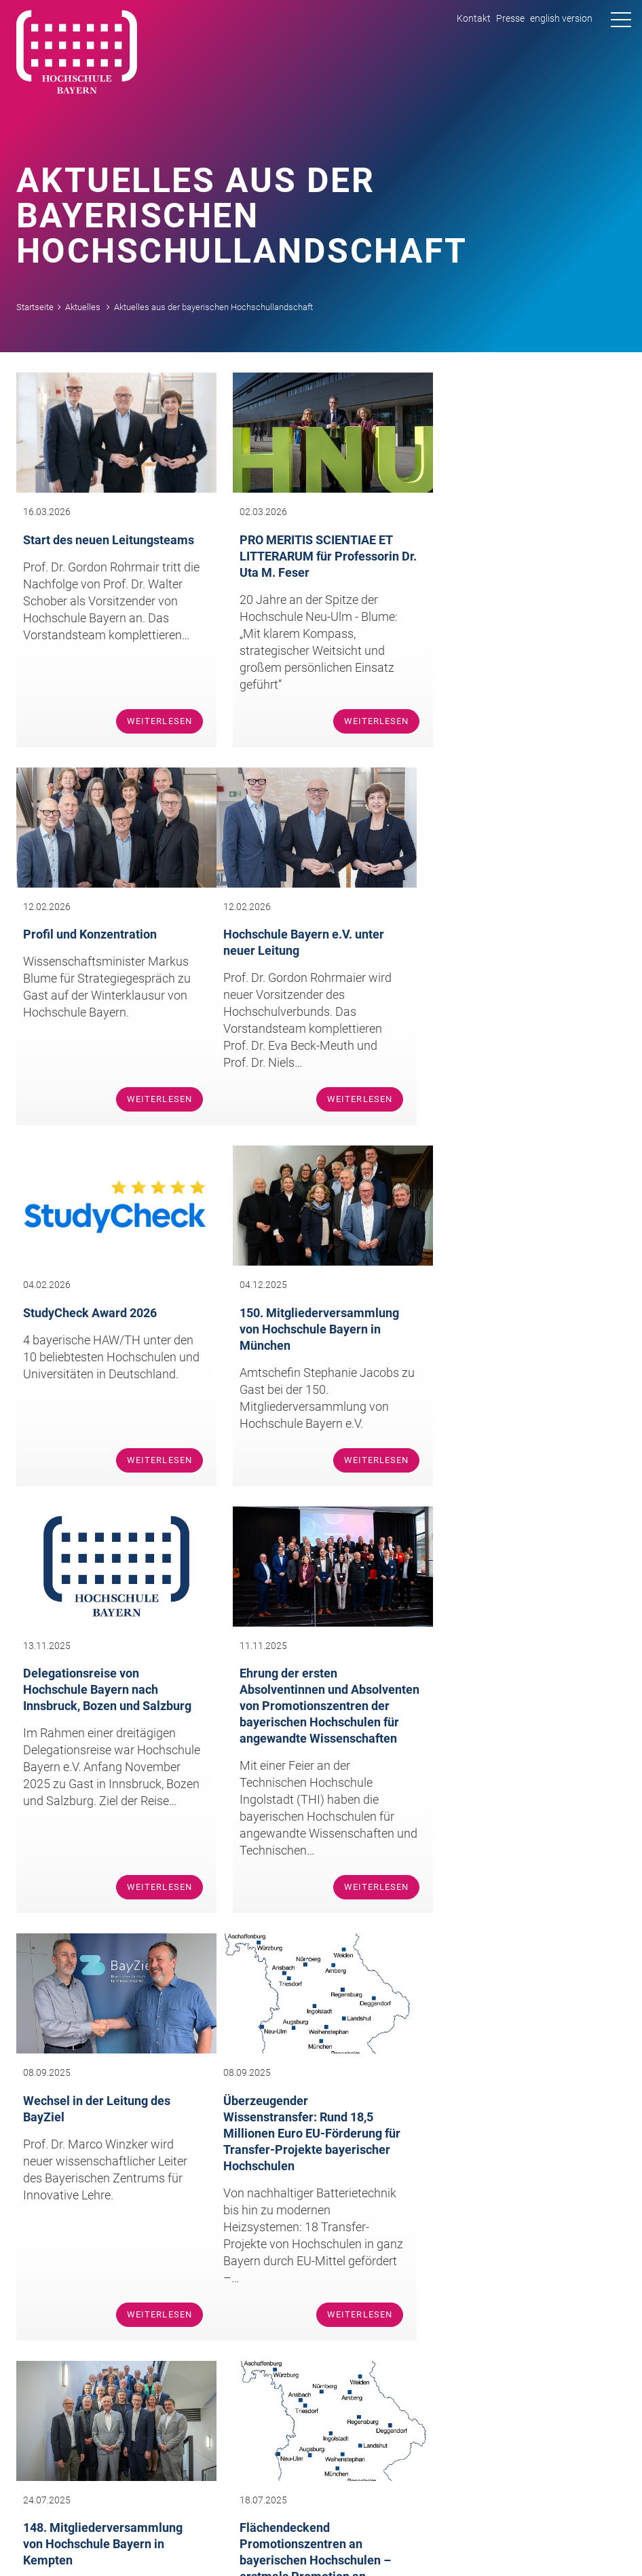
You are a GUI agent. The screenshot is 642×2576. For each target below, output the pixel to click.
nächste (324, 2029)
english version (561, 18)
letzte (363, 2029)
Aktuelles (82, 307)
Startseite (35, 307)
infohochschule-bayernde (423, 2210)
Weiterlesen (151, 716)
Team (73, 2365)
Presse (510, 18)
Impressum (532, 2539)
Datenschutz (596, 2539)
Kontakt (474, 18)
